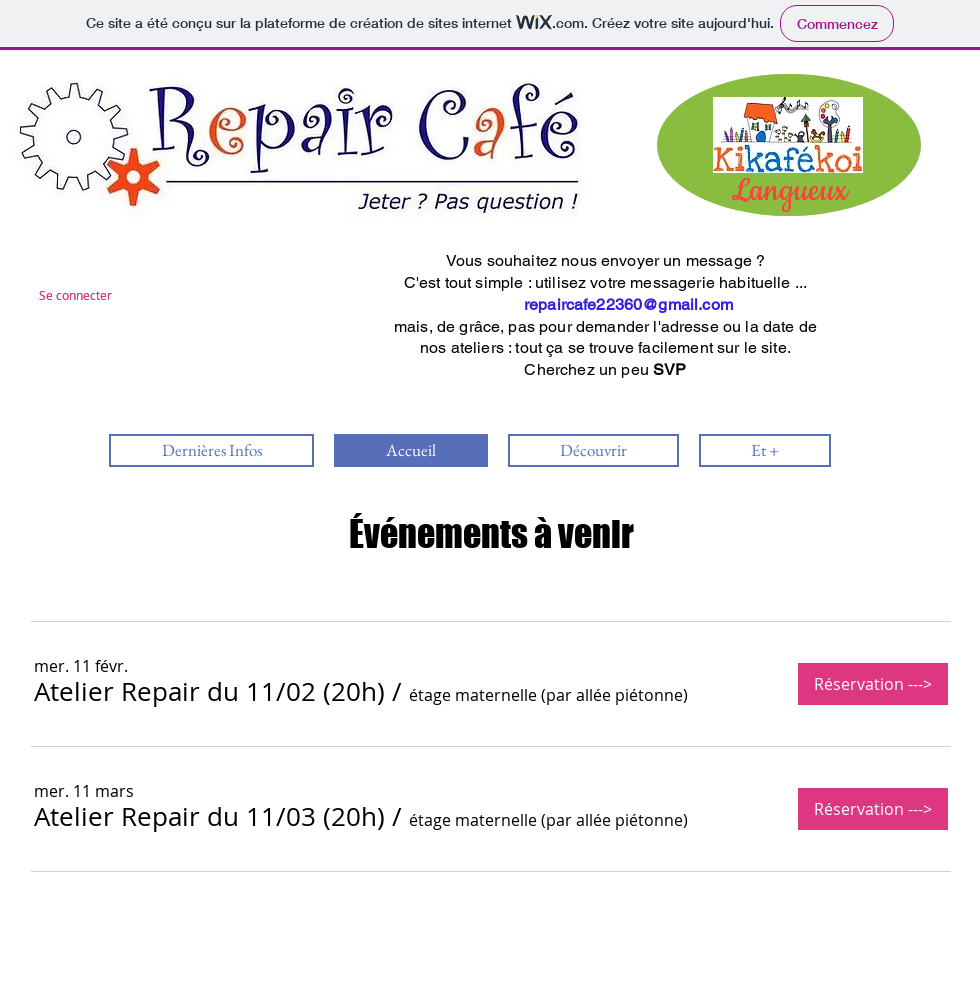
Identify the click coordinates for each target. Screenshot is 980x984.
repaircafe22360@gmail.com (628, 304)
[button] (209, 692)
